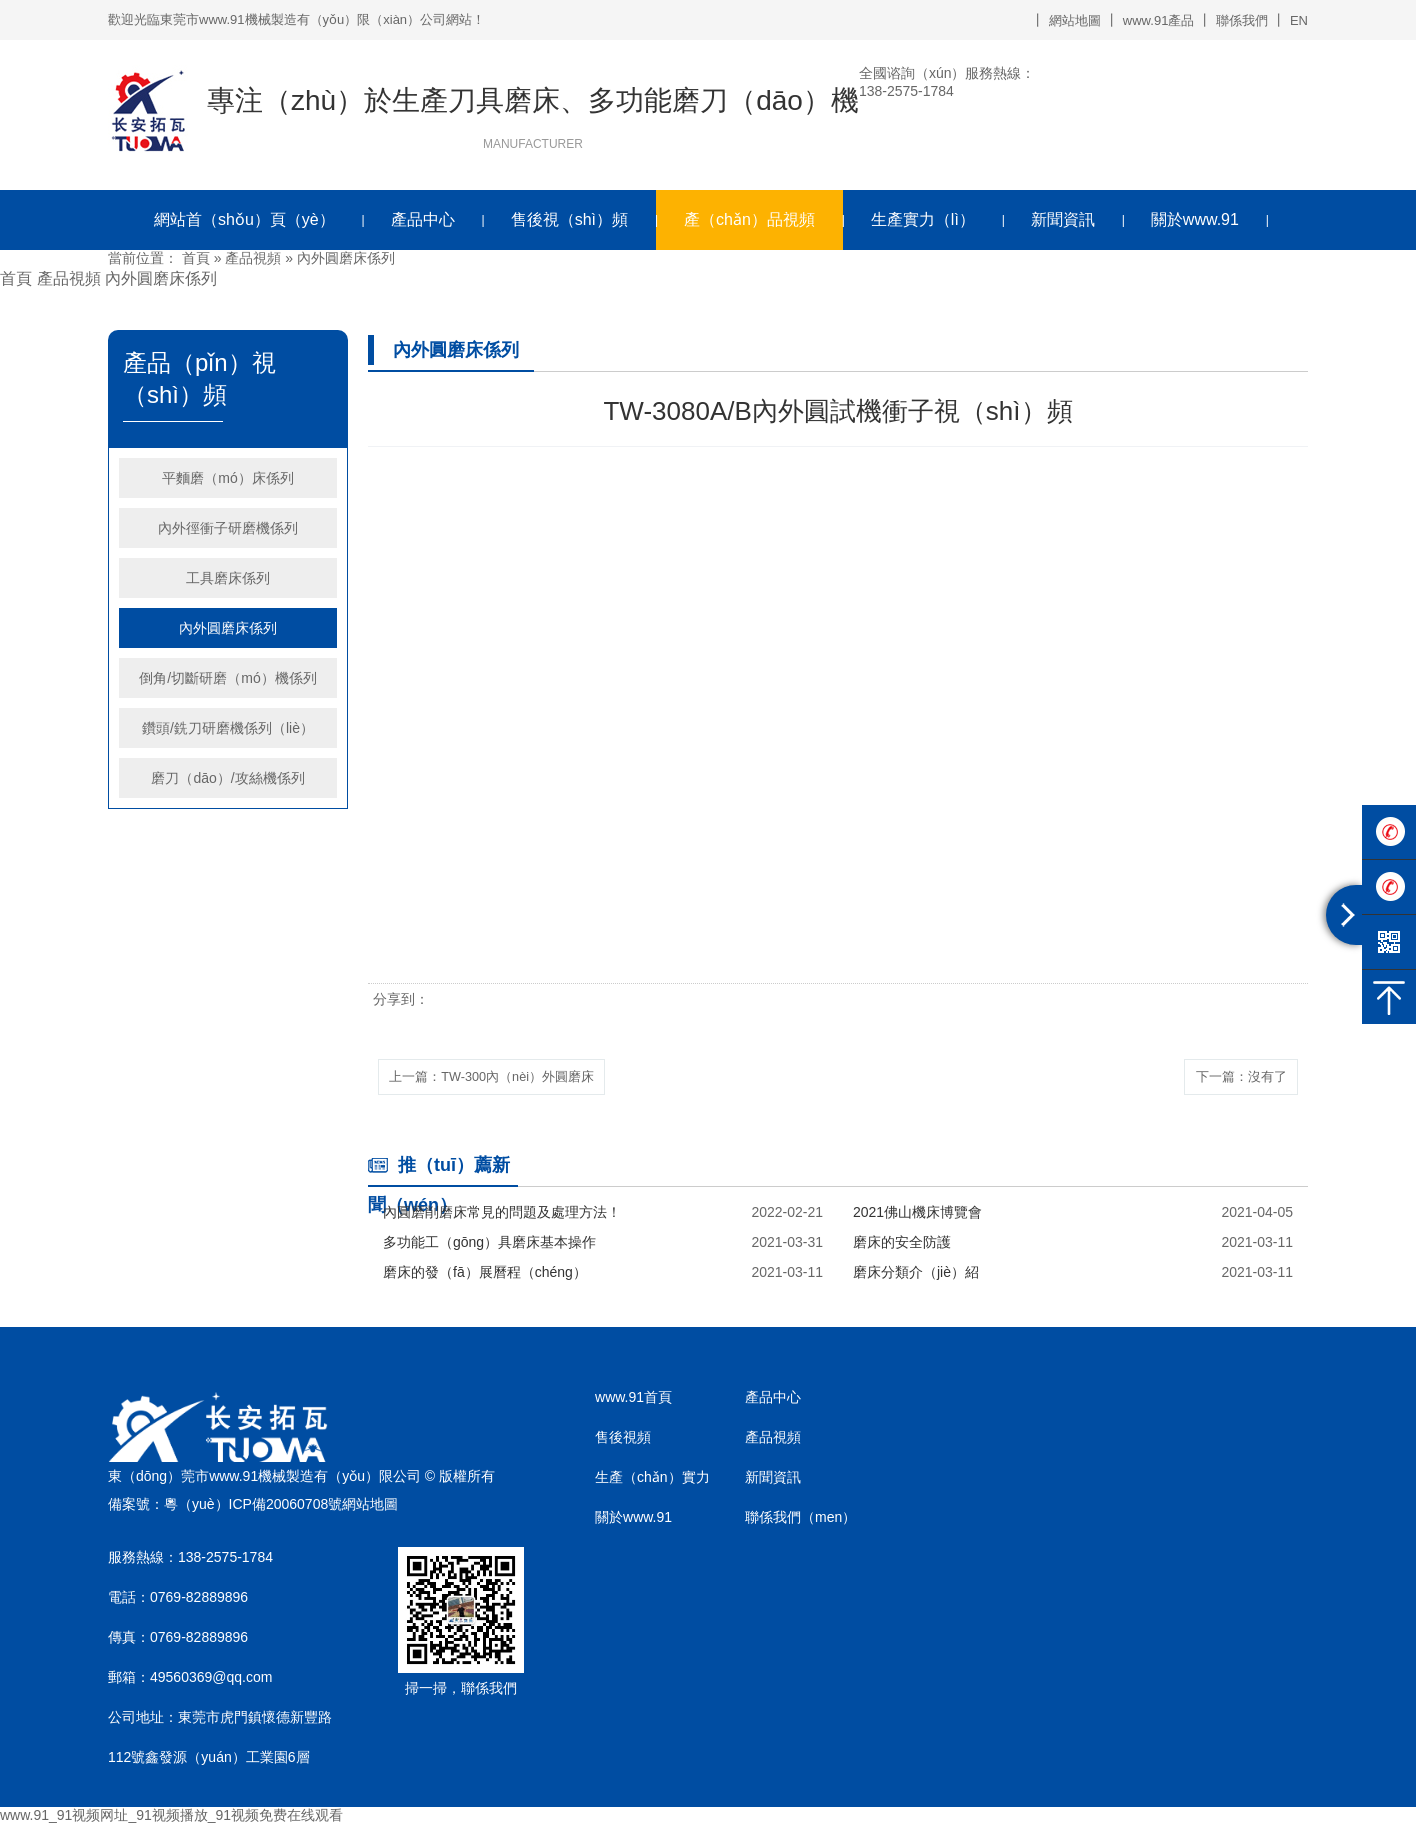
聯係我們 (1242, 20)
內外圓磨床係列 (346, 258)
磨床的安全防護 (902, 1246)
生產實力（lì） (923, 219)
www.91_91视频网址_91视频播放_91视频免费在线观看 (171, 1819)
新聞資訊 (1063, 219)
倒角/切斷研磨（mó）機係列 (227, 678)
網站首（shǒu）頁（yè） (244, 219)
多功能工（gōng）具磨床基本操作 (489, 1246)
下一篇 (1233, 1078)
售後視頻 (623, 1441)
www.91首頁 (633, 1401)
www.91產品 (1159, 20)
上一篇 (505, 1078)
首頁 (196, 258)
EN (1299, 20)
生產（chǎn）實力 (652, 1481)
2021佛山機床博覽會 (917, 1216)
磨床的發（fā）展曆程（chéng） (485, 1276)
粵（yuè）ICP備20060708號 (253, 1507)
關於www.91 (1195, 219)
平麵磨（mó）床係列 (227, 478)
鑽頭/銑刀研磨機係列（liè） (228, 728)
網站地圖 (1075, 20)
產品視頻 (253, 258)
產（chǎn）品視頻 (749, 219)
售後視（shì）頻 (569, 219)
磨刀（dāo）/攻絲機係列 (227, 778)
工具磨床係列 (228, 578)
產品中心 (423, 219)
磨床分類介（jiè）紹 (916, 1276)
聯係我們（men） (800, 1521)
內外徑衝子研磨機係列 (228, 528)
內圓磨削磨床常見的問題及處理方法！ (502, 1216)
